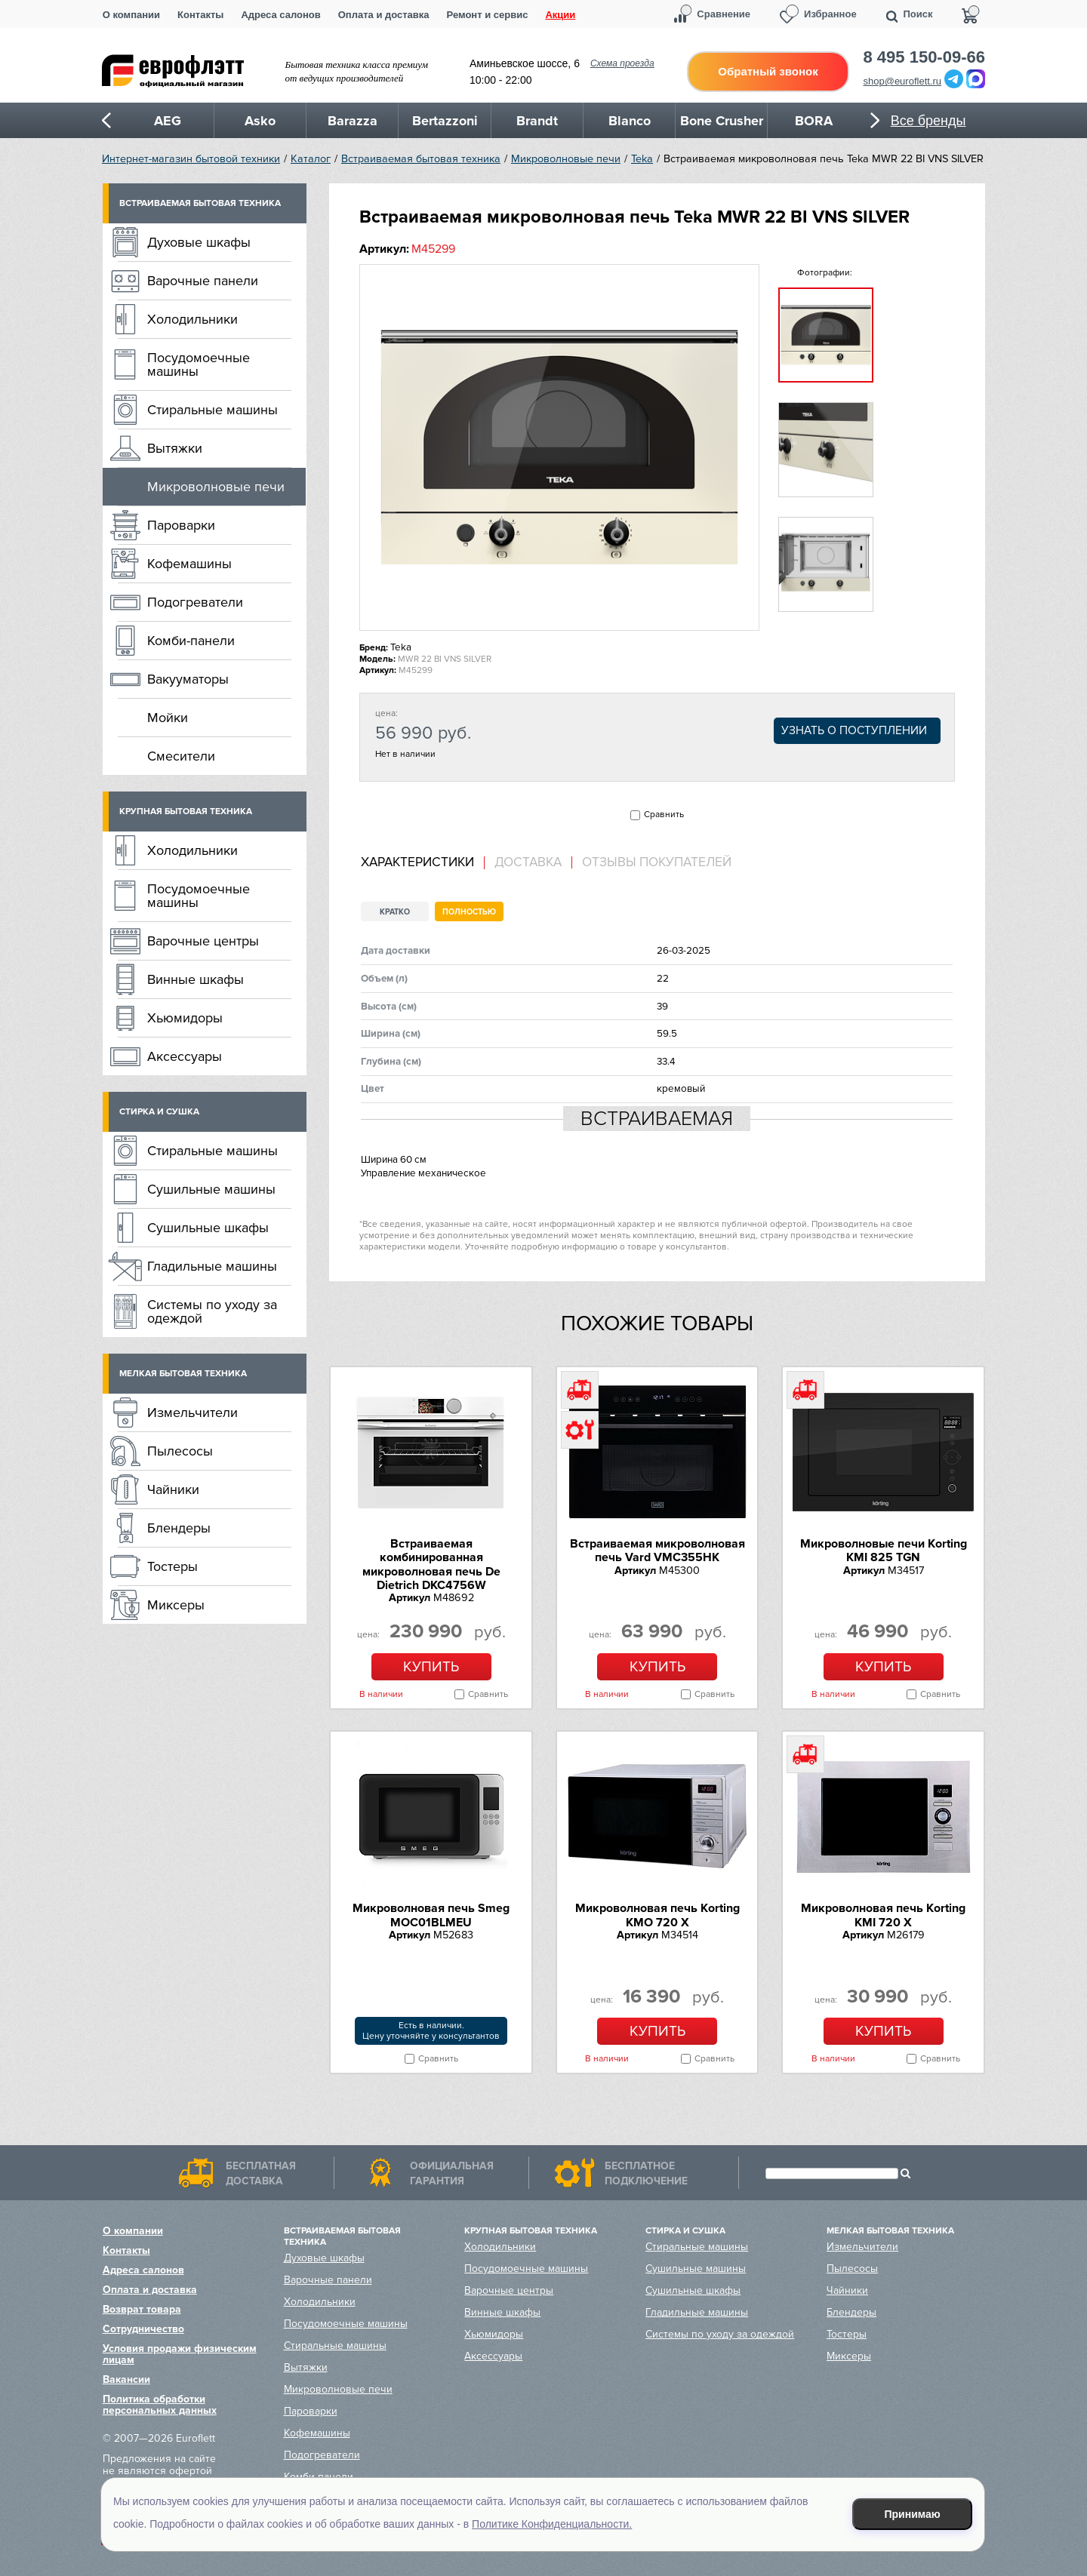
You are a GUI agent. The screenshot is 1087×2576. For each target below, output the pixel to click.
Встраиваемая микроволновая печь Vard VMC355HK (657, 1550)
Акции (560, 14)
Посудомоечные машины (198, 364)
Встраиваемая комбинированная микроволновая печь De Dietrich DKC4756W (431, 1564)
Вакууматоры (188, 679)
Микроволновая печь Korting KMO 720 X (657, 1915)
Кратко (395, 912)
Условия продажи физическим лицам (180, 2354)
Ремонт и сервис (487, 14)
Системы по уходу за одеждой (212, 1311)
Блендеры (179, 1528)
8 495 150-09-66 (924, 57)
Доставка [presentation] (528, 862)
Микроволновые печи (565, 158)
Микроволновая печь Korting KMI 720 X (883, 1915)
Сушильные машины (211, 1189)
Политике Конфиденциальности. (552, 2524)
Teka (642, 158)
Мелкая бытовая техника (183, 1373)
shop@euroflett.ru (903, 81)
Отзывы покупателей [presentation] (656, 862)
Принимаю (913, 2514)
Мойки (167, 717)
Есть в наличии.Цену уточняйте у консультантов (431, 2031)
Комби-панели (191, 640)
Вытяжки (174, 448)
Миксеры (176, 1605)
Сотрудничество (143, 2328)
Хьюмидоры (185, 1018)
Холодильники (192, 319)
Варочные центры (203, 941)
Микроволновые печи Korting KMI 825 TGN (883, 1550)
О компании (131, 14)
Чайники (173, 1489)
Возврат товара (142, 2309)
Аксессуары (184, 1056)
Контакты (200, 14)
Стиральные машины (212, 409)
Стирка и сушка (159, 1111)
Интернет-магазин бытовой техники (191, 158)
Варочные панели (202, 280)
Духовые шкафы (199, 242)
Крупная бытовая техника (185, 811)
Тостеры (172, 1566)
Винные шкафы (195, 979)
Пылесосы (180, 1451)
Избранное (830, 14)
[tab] (423, 862)
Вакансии (126, 2379)
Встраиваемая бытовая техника (420, 158)
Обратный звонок (768, 71)
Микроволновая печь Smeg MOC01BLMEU (431, 1915)
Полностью (469, 912)
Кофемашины (189, 563)
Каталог (311, 158)
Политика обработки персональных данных (160, 2405)
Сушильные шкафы (208, 1227)
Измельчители (192, 1412)
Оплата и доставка (384, 14)
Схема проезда (622, 63)
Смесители (181, 756)
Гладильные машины (212, 1266)
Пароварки (181, 525)
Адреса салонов (280, 14)
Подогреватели (195, 602)
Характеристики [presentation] (417, 862)
